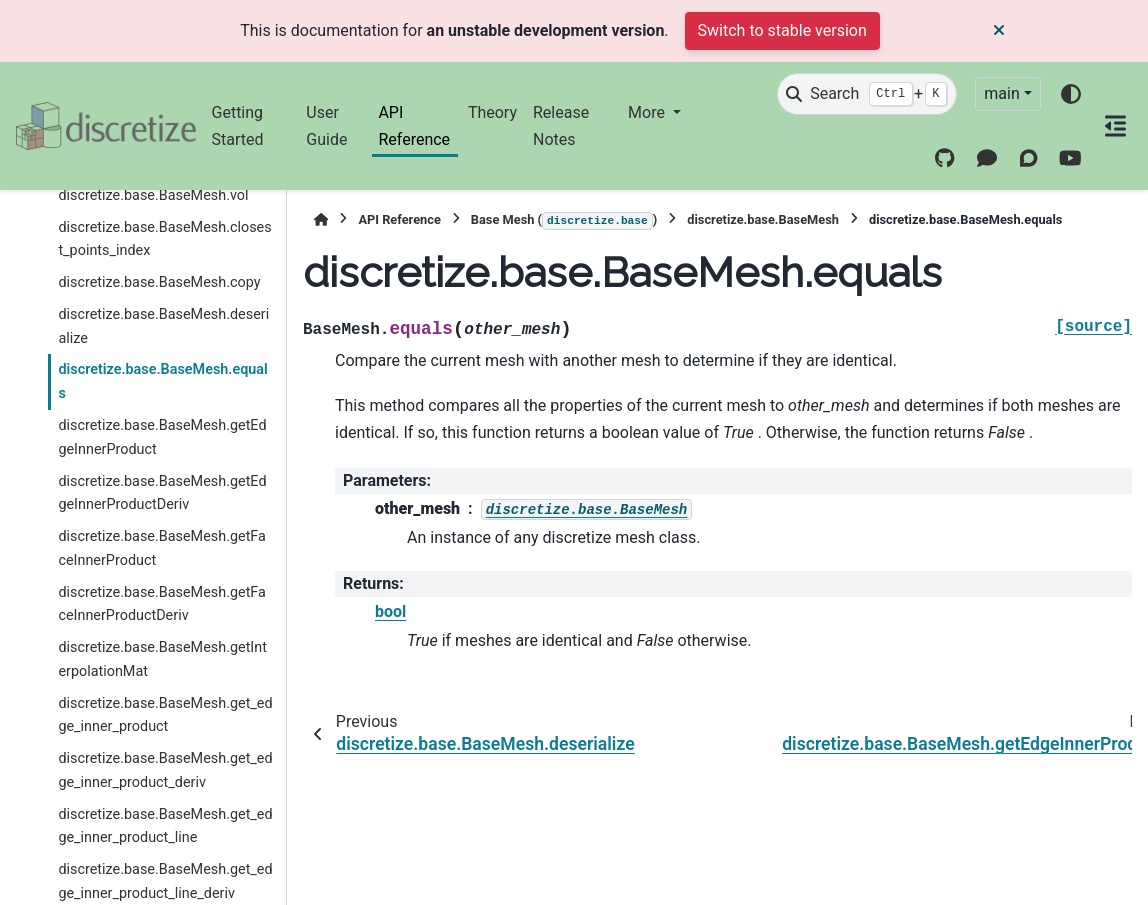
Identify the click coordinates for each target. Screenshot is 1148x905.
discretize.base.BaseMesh (763, 219)
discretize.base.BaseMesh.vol (153, 195)
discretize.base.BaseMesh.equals (162, 381)
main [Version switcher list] (1001, 93)
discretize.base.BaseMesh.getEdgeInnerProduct (162, 437)
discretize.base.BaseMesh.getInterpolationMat (162, 659)
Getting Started (238, 125)
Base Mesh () (564, 221)
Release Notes (561, 125)
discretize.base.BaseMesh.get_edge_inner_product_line (165, 826)
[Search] (867, 94)
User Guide (326, 125)
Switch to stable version (782, 30)
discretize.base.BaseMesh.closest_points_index (164, 239)
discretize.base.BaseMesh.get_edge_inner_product (165, 715)
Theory (492, 112)
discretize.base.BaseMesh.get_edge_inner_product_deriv (165, 770)
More (648, 112)
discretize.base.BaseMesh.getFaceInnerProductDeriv (162, 604)
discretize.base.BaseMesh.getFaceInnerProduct (162, 548)
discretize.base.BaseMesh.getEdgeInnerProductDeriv (162, 493)
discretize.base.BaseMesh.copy (159, 282)
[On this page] (1115, 126)
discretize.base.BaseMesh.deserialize (163, 326)
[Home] (321, 219)
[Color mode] (1071, 94)
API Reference (414, 125)
